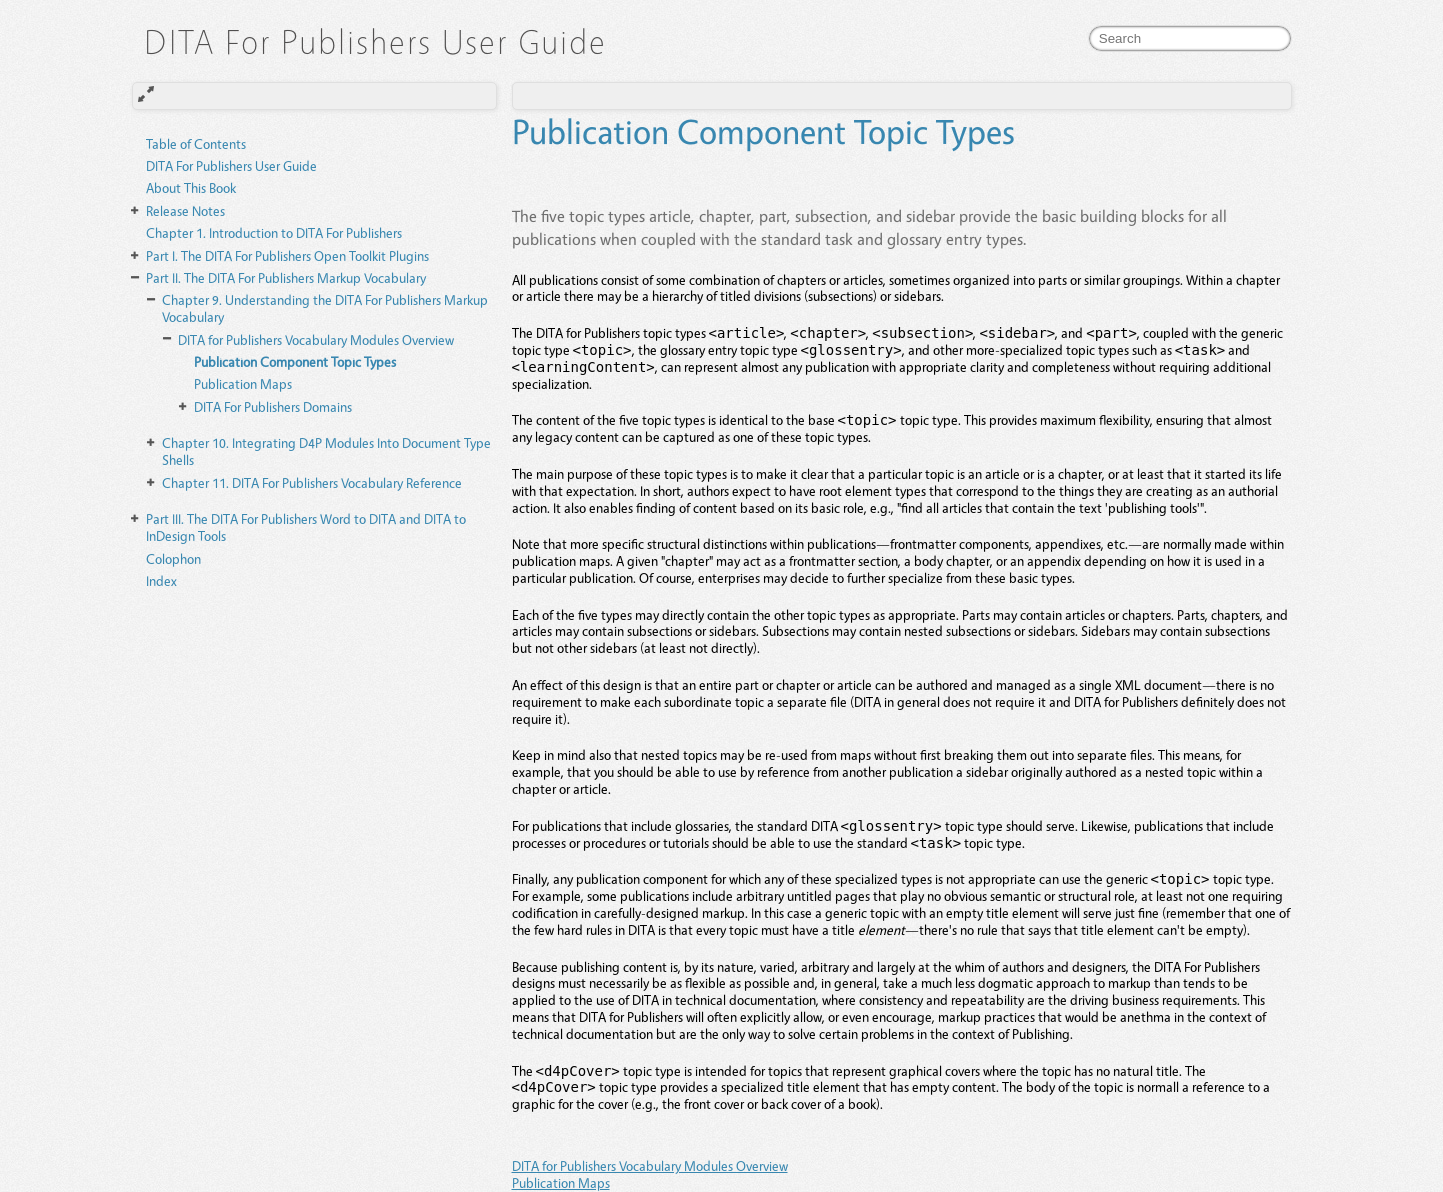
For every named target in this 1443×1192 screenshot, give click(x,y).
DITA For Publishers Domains (273, 406)
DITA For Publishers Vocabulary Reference (312, 482)
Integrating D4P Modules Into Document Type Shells (326, 451)
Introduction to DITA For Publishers (274, 232)
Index (161, 580)
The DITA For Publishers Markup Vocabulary (286, 277)
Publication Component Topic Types (295, 361)
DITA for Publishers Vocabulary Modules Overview (316, 339)
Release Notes (185, 210)
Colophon (173, 558)
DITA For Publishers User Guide (231, 165)
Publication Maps (243, 383)
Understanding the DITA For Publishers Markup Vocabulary (325, 308)
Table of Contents (196, 143)
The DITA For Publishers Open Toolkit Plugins (287, 255)
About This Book (191, 187)
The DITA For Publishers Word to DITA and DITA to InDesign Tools (306, 527)
